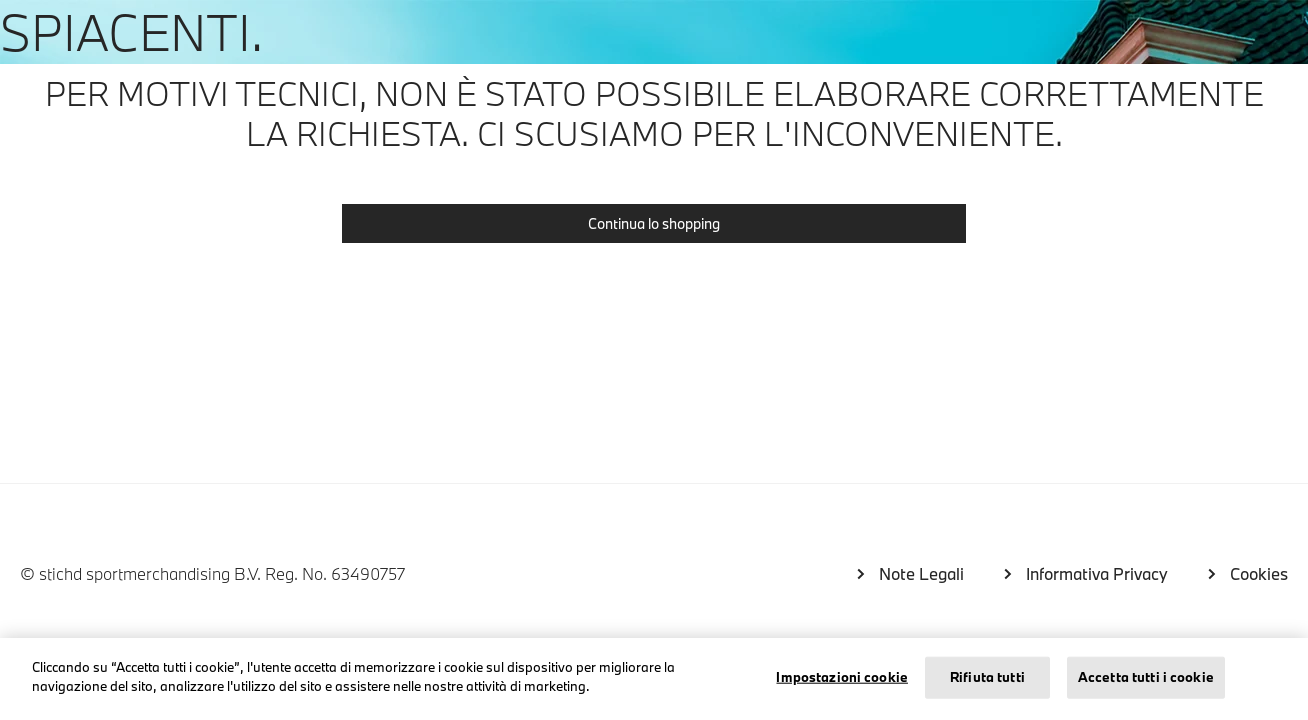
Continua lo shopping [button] (654, 223)
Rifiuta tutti (987, 677)
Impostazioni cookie (841, 677)
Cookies (1259, 573)
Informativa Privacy (1097, 573)
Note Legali (921, 573)
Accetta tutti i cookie (1146, 677)
